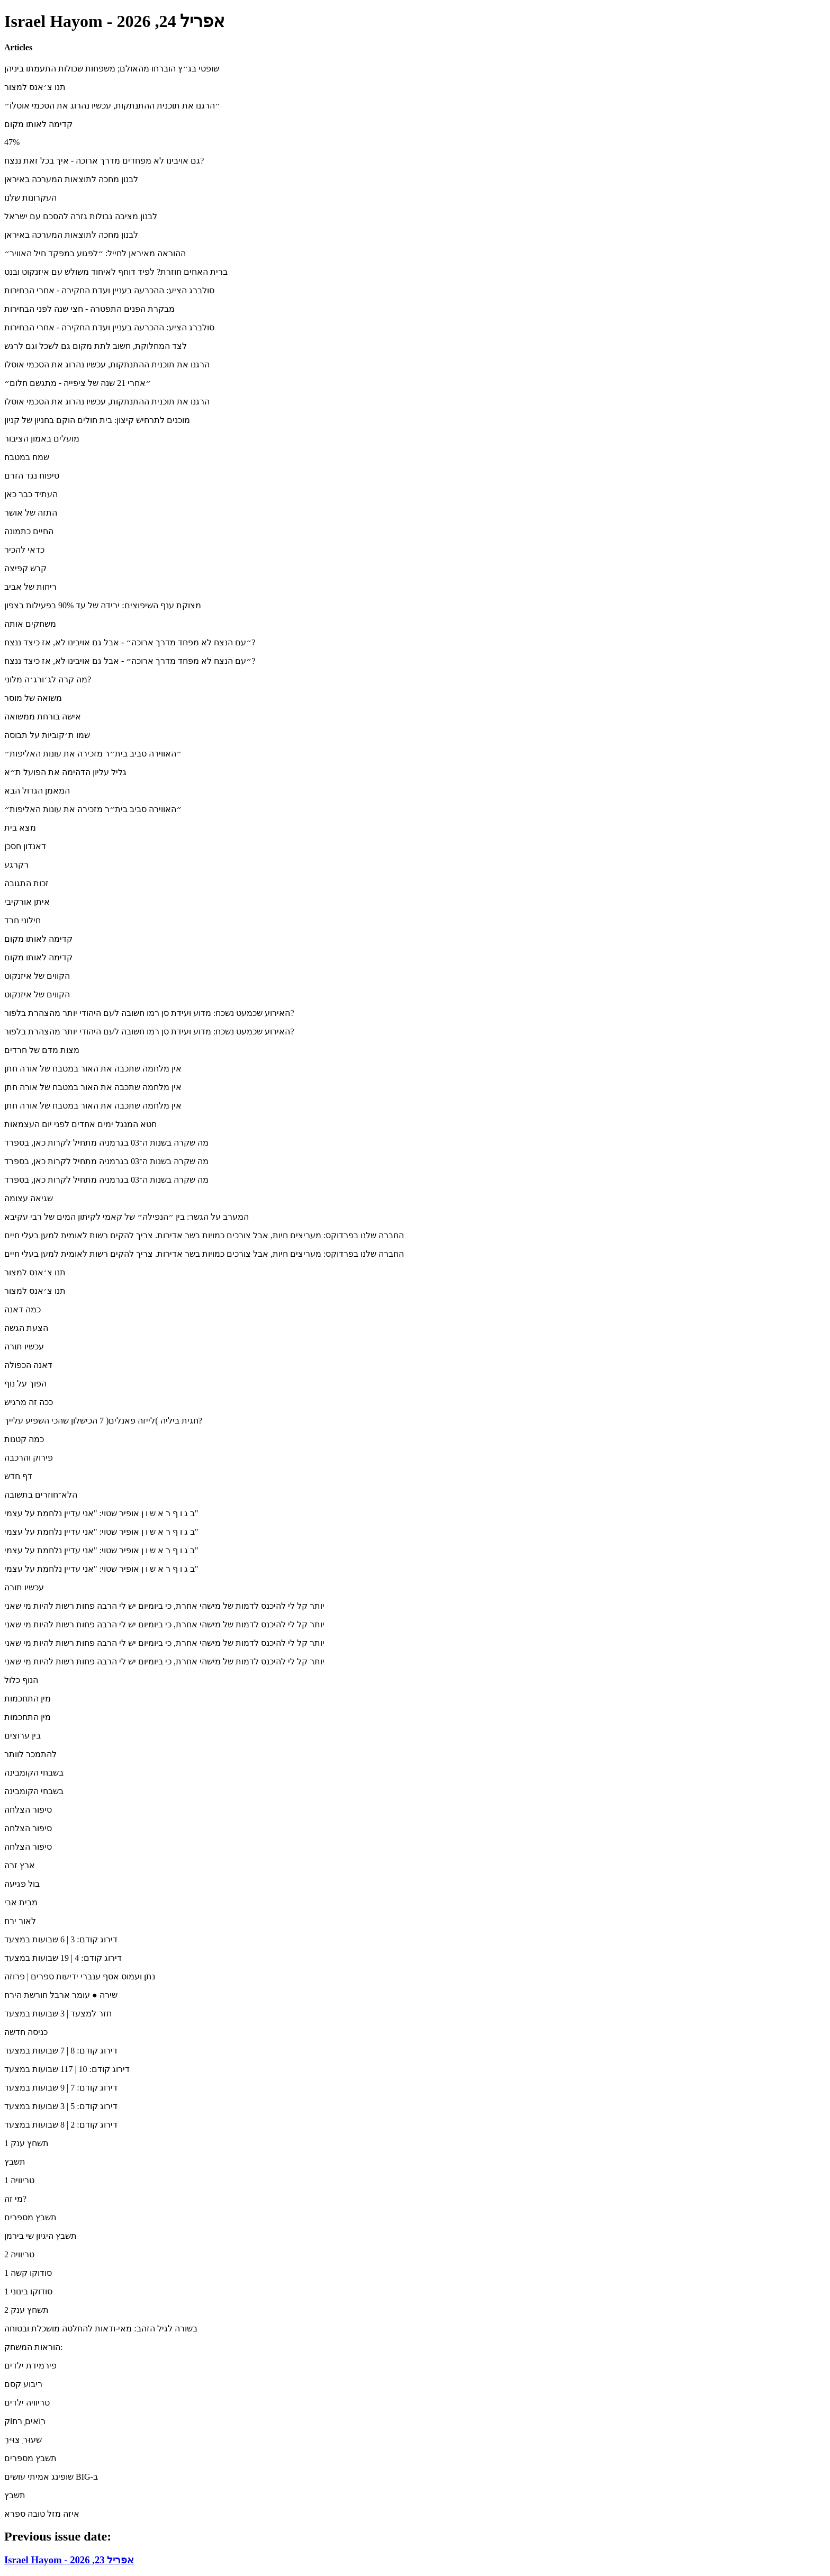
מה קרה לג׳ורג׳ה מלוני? (47, 679)
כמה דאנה (22, 1309)
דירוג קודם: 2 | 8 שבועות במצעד (61, 2124)
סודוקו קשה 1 (28, 2272)
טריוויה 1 (19, 2180)
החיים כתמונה (28, 531)
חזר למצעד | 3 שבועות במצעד (58, 2013)
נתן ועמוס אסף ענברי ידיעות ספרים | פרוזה (79, 1976)
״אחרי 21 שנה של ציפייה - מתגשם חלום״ (77, 383)
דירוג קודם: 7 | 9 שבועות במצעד (61, 2087)
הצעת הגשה (26, 1327)
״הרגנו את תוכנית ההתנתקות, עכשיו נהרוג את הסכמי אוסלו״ (112, 105)
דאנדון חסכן (25, 846)
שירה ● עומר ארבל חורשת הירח (61, 1994)
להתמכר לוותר (30, 1754)
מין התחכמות (27, 1698)
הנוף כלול (21, 1680)
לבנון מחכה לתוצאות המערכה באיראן (71, 179)
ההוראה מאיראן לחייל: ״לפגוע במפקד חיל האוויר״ (95, 253)
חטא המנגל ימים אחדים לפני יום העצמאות (80, 1124)
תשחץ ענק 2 (26, 2309)
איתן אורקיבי (27, 901)
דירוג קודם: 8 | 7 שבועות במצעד (61, 2050)
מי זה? (15, 2198)
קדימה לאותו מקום (38, 124)
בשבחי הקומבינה (34, 1772)
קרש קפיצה (25, 568)
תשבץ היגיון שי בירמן (40, 2235)
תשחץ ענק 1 (26, 2143)
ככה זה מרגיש (28, 1402)
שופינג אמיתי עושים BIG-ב (51, 2476)
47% (12, 142)
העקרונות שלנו (30, 197)
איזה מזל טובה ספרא (41, 2513)
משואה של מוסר (33, 697)
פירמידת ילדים (30, 2365)
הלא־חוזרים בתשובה (40, 1494)
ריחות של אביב (30, 586)
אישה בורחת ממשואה (42, 716)
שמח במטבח (26, 457)
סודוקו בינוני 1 (28, 2291)
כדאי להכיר (24, 549)
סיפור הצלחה (28, 1809)
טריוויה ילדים (27, 2402)
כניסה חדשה (26, 2032)
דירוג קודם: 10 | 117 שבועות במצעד (67, 2069)
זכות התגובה (26, 883)
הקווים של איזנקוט (37, 975)
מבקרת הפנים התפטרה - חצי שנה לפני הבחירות (89, 308)
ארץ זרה (19, 1865)
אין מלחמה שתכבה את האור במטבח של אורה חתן (93, 1068)
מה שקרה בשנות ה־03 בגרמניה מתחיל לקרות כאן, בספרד (106, 1142)
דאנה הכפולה (28, 1365)
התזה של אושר (30, 512)
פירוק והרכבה (28, 1457)
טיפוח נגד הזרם (31, 475)
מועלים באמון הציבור (41, 438)
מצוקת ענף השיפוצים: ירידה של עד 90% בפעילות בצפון (102, 605)
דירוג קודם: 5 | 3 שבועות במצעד (61, 2106)
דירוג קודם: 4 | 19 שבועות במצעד (63, 1957)
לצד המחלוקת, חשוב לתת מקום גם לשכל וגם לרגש (95, 345)
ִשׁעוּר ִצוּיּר (23, 2439)
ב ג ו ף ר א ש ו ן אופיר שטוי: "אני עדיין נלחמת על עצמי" (101, 1513)
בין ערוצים (22, 1735)
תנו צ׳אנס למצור (35, 87)
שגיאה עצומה (28, 1198)
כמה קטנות (24, 1439)
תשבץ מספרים (30, 2217)
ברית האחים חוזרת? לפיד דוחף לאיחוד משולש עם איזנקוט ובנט (116, 271)
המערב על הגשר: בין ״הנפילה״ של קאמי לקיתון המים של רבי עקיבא (126, 1216)
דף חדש (18, 1476)
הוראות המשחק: (33, 2347)
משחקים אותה (30, 623)
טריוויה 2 (19, 2254)
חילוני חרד (22, 920)
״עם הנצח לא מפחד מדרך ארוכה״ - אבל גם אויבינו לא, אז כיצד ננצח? (129, 642)
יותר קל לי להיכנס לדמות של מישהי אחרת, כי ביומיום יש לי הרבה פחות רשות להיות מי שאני (164, 1605)
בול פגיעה (22, 1883)
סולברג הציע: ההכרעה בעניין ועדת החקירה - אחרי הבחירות (109, 290)
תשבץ (14, 2161)
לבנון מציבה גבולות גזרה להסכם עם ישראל (80, 216)
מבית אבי (21, 1902)
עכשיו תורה (24, 1346)
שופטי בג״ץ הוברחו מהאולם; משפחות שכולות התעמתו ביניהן (111, 68)
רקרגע (16, 864)
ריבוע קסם (23, 2384)
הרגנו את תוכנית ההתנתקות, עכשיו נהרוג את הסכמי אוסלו (107, 364)
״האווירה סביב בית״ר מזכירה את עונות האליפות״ (93, 753)
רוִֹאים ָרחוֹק (25, 2421)
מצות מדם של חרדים (41, 1050)
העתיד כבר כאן (31, 494)
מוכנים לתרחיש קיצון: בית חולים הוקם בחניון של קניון (97, 420)
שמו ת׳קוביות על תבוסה (47, 735)
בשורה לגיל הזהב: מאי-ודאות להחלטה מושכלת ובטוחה (100, 2328)
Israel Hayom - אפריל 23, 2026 (69, 2559)
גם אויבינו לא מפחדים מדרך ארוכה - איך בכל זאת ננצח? (104, 160)
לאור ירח (20, 1920)
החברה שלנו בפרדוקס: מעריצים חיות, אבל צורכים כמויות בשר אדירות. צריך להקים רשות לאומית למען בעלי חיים (204, 1235)
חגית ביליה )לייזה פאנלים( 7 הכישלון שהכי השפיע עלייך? (103, 1420)
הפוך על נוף (25, 1383)
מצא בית (20, 827)
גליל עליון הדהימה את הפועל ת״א (65, 772)
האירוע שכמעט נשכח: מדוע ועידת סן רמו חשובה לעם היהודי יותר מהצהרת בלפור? (149, 1012)
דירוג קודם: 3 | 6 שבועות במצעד (61, 1939)
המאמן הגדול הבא (37, 790)
